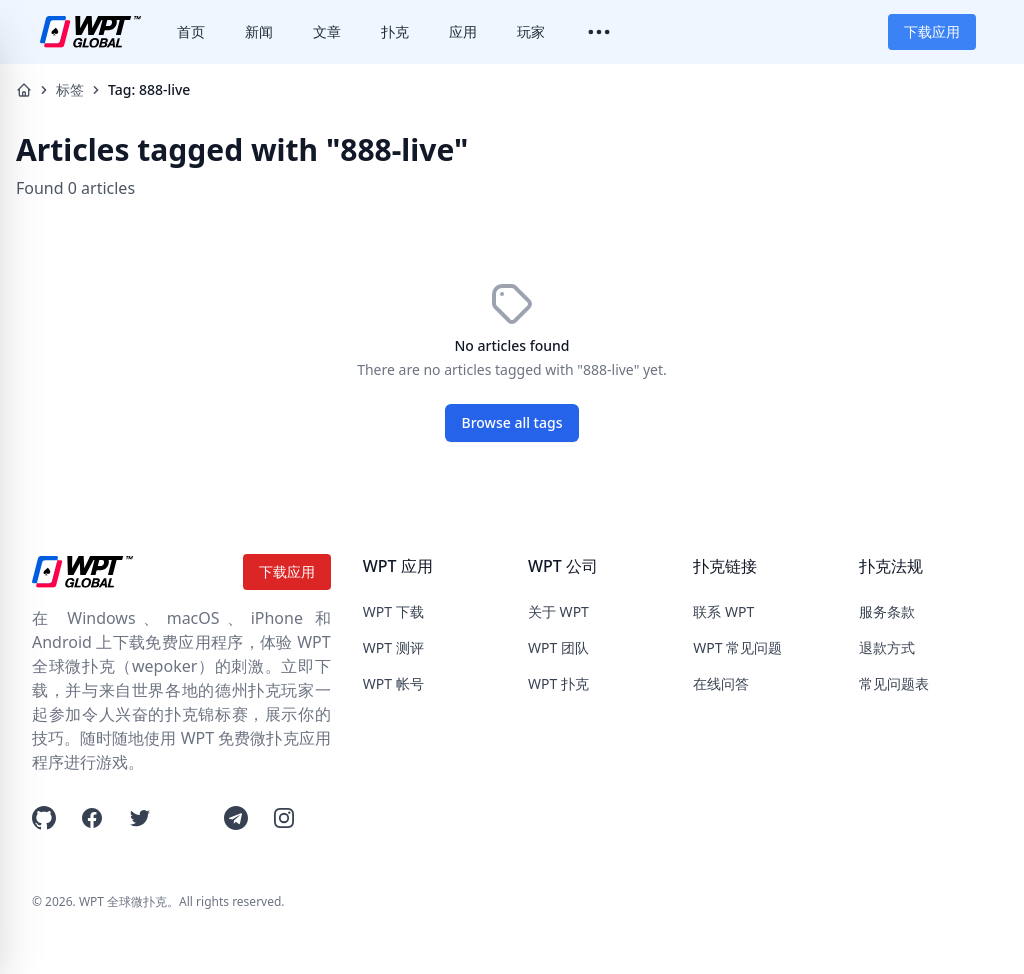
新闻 (259, 31)
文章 (327, 31)
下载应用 (932, 31)
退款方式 (887, 647)
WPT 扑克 (558, 683)
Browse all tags (512, 422)
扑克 (395, 31)
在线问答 (721, 683)
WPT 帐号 (393, 683)
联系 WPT (723, 611)
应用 (463, 31)
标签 (70, 89)
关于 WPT (558, 611)
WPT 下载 (393, 611)
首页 (191, 31)
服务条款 (887, 611)
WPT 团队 (558, 647)
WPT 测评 (393, 647)
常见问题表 (894, 683)
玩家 (531, 31)
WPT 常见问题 (737, 647)
